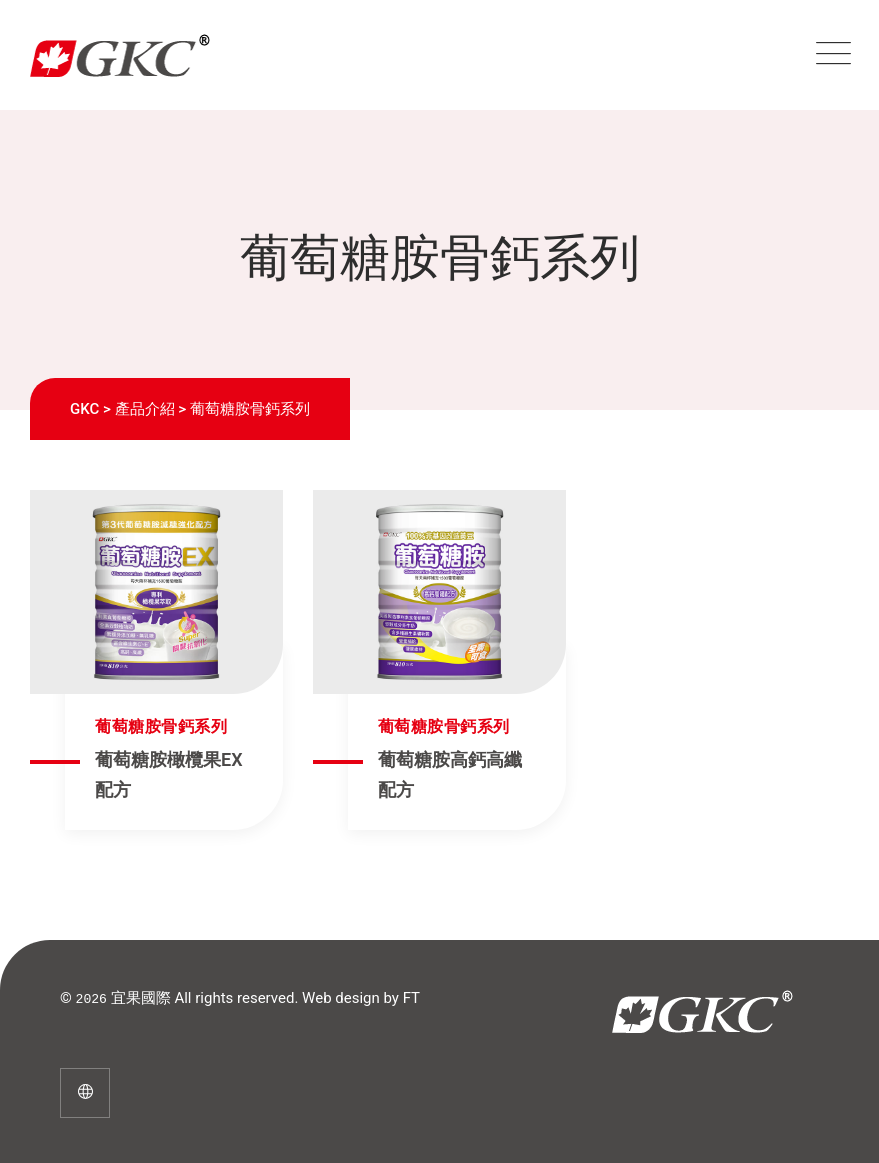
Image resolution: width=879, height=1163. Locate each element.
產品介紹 (145, 409)
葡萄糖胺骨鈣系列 (161, 726)
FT (411, 998)
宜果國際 (141, 998)
